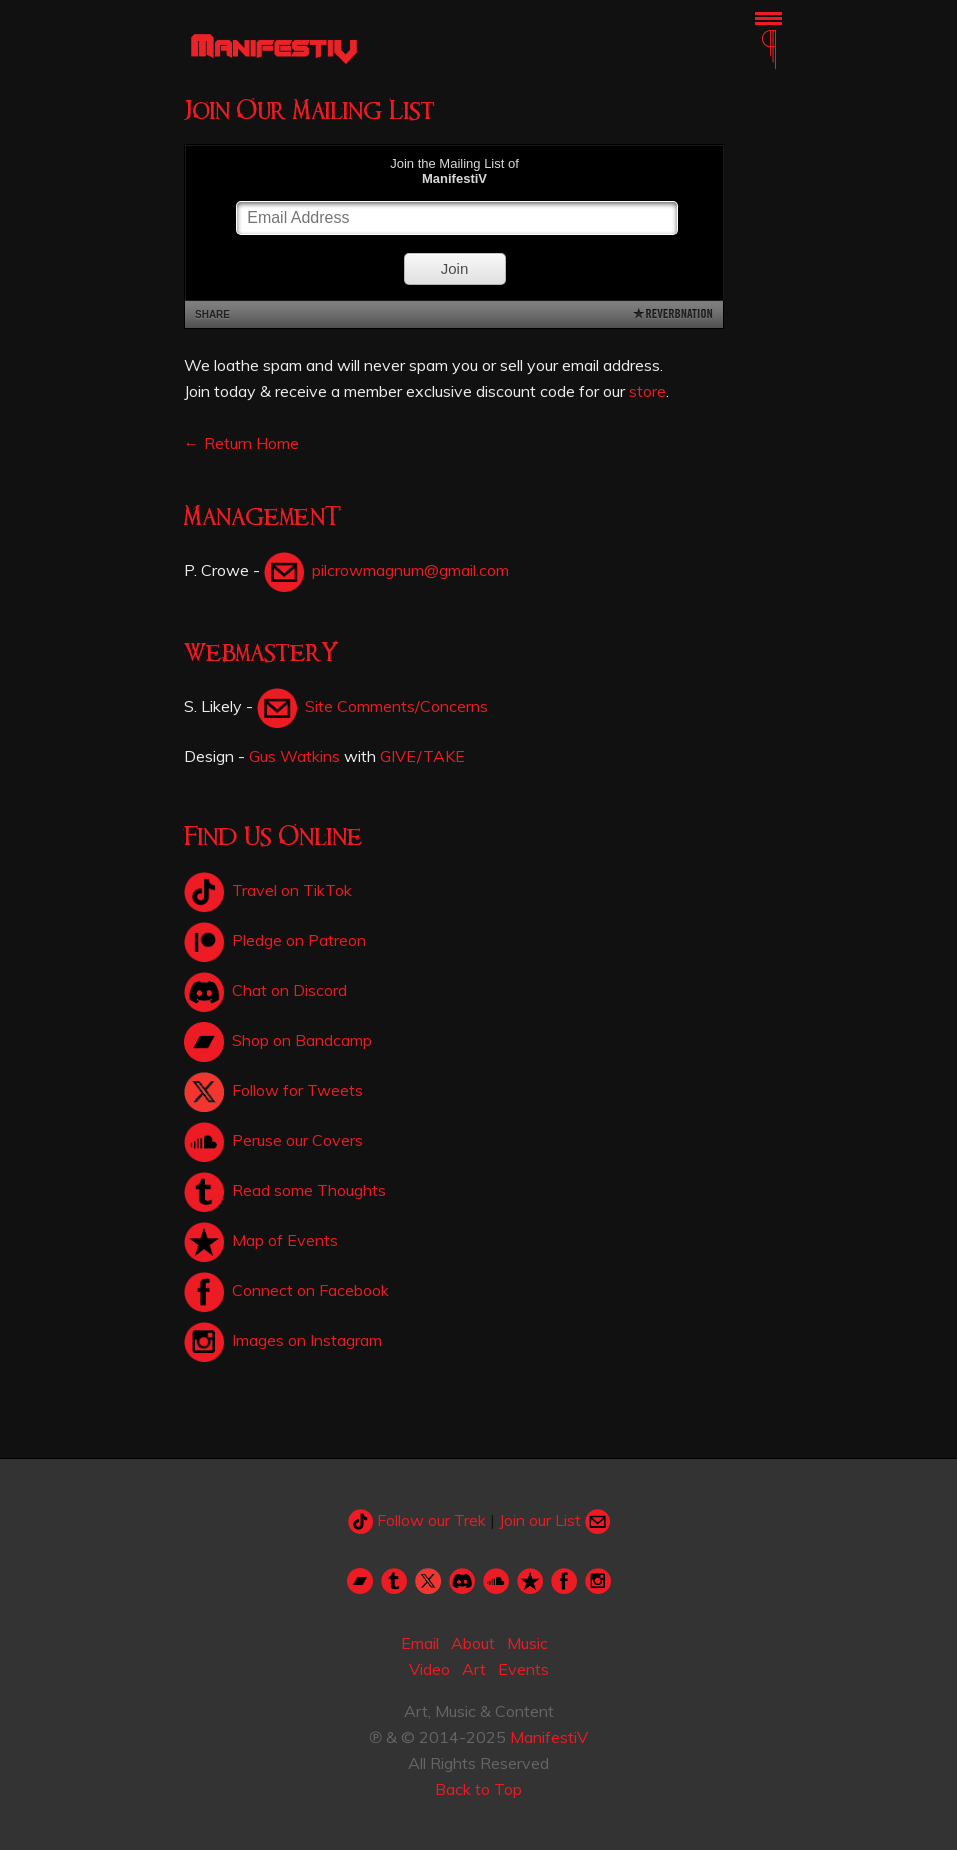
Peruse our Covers (273, 1140)
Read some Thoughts (285, 1190)
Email (420, 1643)
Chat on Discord (265, 990)
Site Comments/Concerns (372, 706)
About (473, 1643)
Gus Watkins (294, 756)
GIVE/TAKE (422, 756)
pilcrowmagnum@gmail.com (386, 570)
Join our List (554, 1520)
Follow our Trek (417, 1520)
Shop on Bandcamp (278, 1040)
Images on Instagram (283, 1340)
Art (474, 1669)
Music (527, 1643)
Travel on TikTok (268, 890)
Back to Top (478, 1789)
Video (429, 1669)
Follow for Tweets (273, 1090)
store (647, 391)
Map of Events (261, 1240)
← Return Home (241, 443)
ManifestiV (549, 1737)
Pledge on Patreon (275, 940)
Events (523, 1669)
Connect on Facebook (286, 1290)
